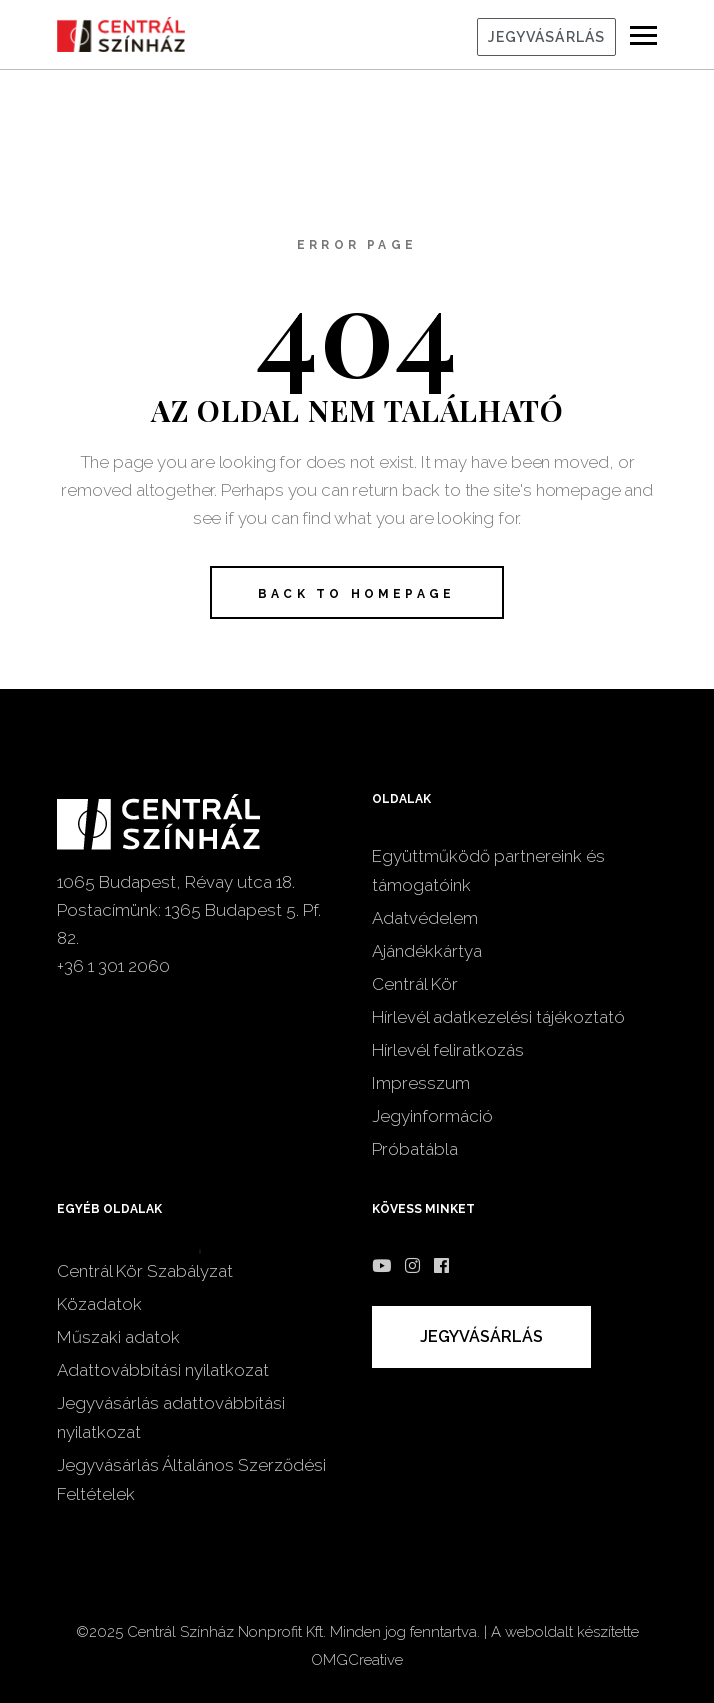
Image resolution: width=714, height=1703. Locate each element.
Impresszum (421, 1083)
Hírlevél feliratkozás (448, 1050)
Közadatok (99, 1304)
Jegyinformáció (432, 1116)
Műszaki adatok (118, 1337)
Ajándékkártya (427, 951)
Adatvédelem (425, 918)
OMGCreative (357, 1660)
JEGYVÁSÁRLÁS (546, 37)
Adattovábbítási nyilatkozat (163, 1370)
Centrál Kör (415, 984)
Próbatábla (415, 1149)
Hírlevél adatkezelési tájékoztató (498, 1017)
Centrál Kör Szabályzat (145, 1271)
